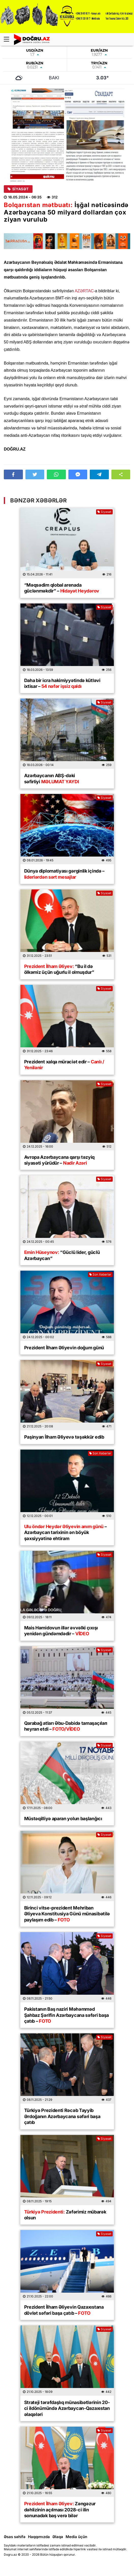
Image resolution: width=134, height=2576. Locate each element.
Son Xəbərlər (100, 1274)
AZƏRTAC (84, 291)
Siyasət (18, 189)
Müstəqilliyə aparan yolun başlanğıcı (63, 1818)
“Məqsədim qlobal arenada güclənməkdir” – (61, 588)
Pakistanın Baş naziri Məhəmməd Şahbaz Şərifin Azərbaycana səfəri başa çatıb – (66, 2015)
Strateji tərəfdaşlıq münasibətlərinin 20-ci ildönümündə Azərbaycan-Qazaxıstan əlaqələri (67, 2408)
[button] (120, 474)
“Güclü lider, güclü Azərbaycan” (62, 1255)
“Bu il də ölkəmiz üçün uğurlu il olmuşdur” (59, 969)
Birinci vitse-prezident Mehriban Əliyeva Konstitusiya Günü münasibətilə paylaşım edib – (67, 1913)
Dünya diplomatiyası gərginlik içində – (64, 873)
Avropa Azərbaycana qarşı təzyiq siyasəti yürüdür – (59, 1160)
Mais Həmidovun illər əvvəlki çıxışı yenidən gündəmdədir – (61, 1630)
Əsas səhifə (14, 2536)
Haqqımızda (39, 2536)
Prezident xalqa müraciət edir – (64, 1064)
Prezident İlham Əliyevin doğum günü (64, 1347)
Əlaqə (57, 2536)
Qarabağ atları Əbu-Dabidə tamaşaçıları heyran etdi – (66, 1726)
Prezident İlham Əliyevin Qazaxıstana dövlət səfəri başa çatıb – (64, 2309)
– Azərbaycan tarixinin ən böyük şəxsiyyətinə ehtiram (65, 1532)
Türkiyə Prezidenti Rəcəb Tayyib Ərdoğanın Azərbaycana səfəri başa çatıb (62, 2116)
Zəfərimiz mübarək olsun (65, 2214)
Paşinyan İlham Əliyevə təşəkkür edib (64, 1437)
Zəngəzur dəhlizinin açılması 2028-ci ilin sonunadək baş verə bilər (60, 2509)
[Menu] (9, 39)
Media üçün (76, 2536)
